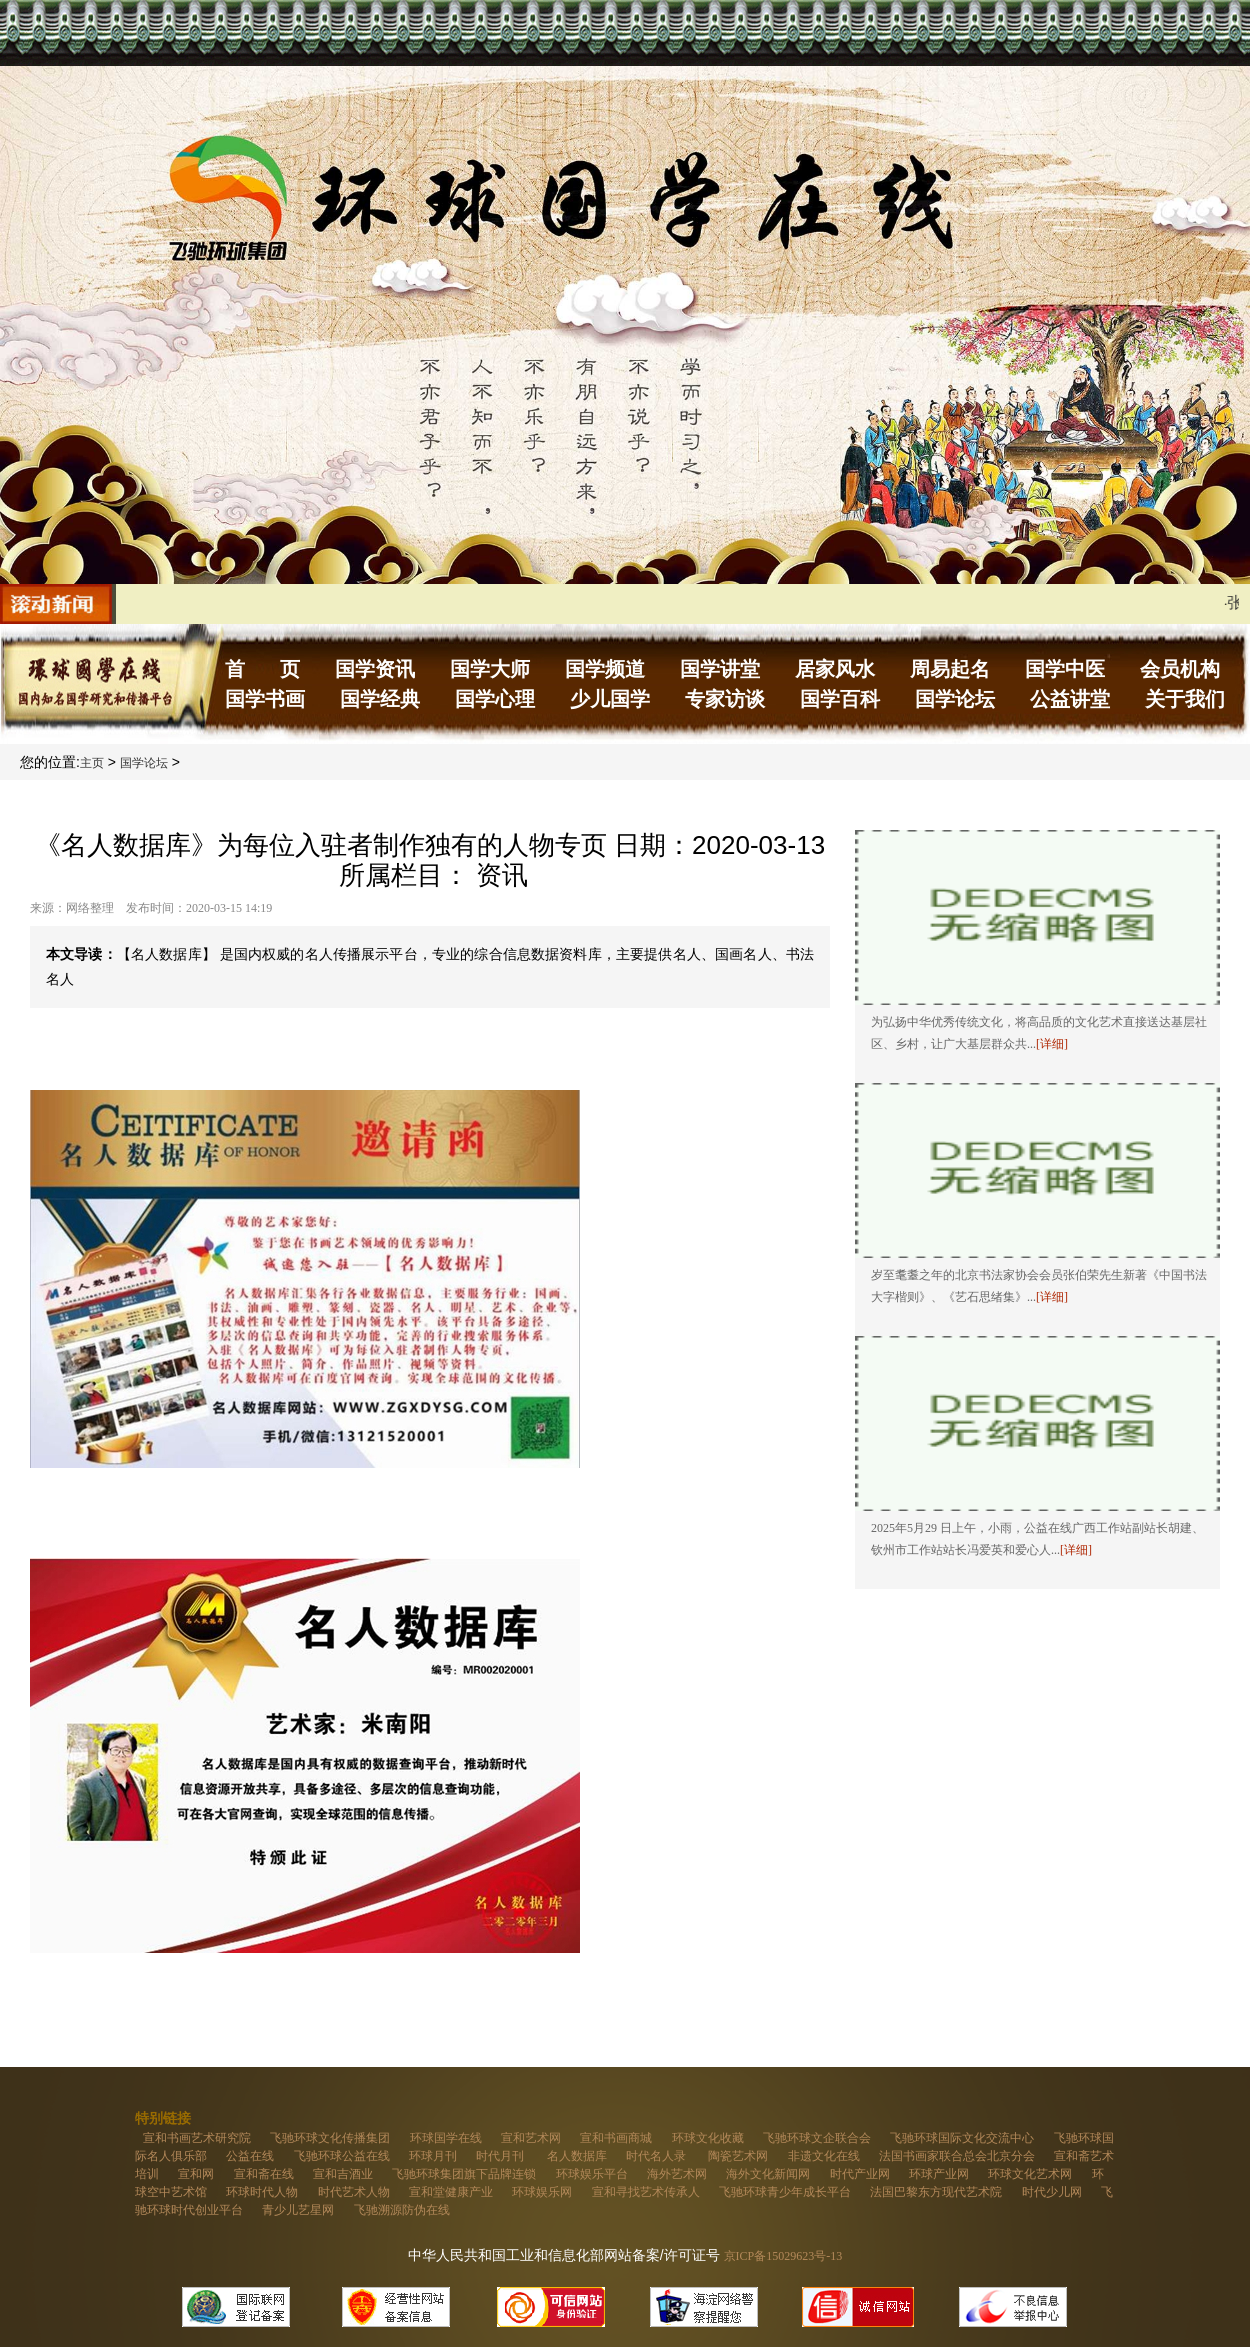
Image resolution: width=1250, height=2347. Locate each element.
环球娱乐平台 (592, 2174)
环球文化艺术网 (1030, 2174)
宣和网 (196, 2174)
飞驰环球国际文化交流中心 (962, 2138)
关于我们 (1185, 699)
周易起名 (950, 669)
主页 (92, 763)
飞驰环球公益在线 (342, 2156)
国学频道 (605, 669)
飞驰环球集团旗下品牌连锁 (464, 2174)
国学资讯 (375, 669)
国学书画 (265, 699)
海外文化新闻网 (768, 2174)
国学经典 (380, 699)
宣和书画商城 (616, 2138)
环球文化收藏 (708, 2138)
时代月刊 (501, 2156)
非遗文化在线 (824, 2156)
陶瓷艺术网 (738, 2156)
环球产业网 (939, 2174)
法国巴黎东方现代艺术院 (936, 2192)
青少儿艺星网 (298, 2210)
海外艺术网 (677, 2174)
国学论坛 (955, 699)
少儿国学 (610, 699)
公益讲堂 (1070, 699)
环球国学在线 (446, 2138)
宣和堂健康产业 (451, 2192)
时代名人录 (657, 2156)
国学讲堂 (720, 669)
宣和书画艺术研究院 (197, 2138)
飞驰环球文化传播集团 (330, 2138)
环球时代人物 (262, 2192)
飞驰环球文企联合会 (817, 2138)
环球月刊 (433, 2156)
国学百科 (840, 699)
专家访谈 (725, 699)
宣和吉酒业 (343, 2174)
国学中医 (1065, 669)
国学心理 (495, 699)
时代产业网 (860, 2174)
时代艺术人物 (354, 2192)
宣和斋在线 (264, 2174)
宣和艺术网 (531, 2138)
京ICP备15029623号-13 (783, 2256)
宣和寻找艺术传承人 (646, 2192)
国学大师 (490, 669)
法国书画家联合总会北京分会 (957, 2156)
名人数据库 (577, 2156)
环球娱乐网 (542, 2192)
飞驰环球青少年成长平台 (785, 2192)
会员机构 (1180, 669)
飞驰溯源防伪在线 (402, 2210)
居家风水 (835, 669)
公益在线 (250, 2156)
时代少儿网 (1052, 2192)
